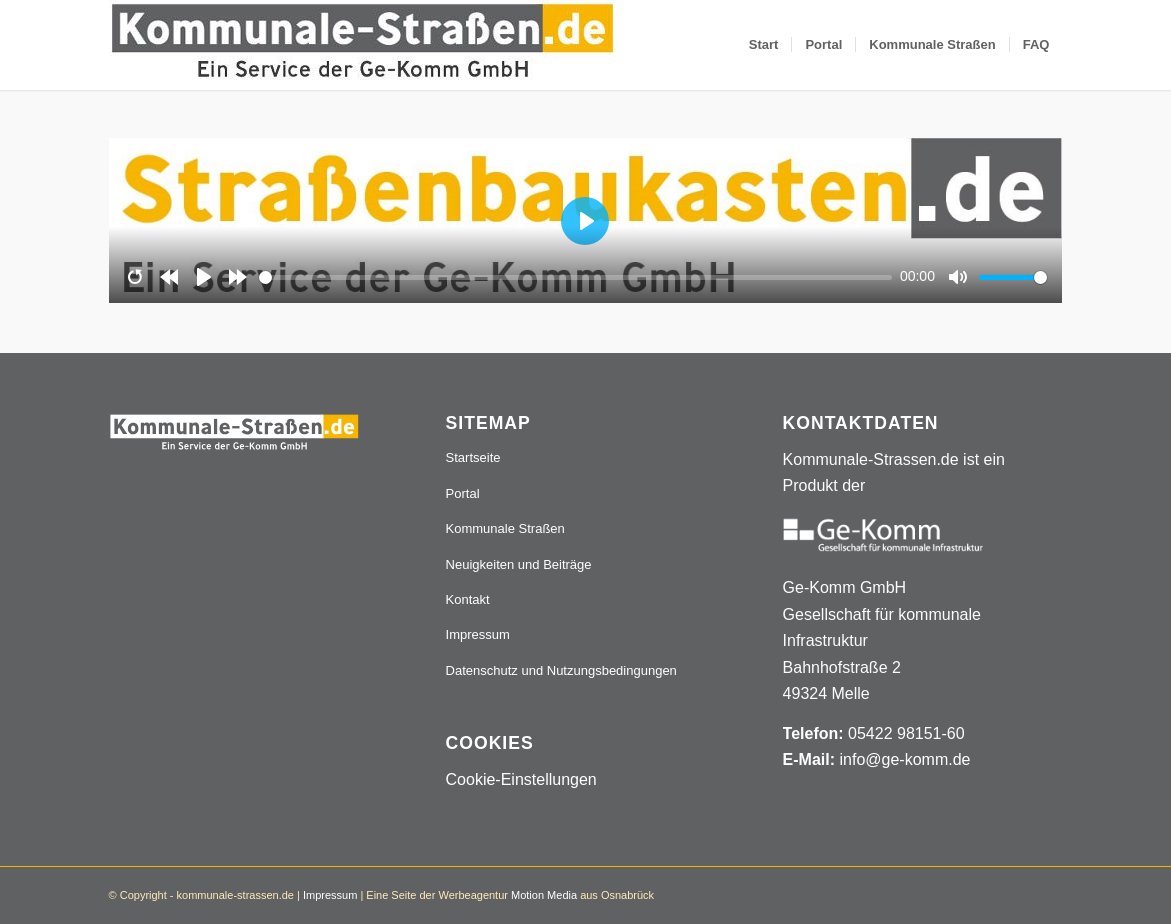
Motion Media (544, 895)
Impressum (478, 634)
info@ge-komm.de (904, 759)
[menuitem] (764, 45)
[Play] (204, 277)
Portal (463, 493)
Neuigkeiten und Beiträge (519, 564)
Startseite (473, 457)
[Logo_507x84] (362, 45)
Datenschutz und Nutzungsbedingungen (561, 670)
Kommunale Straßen (505, 528)
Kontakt (468, 599)
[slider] (575, 277)
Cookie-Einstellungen (521, 779)
